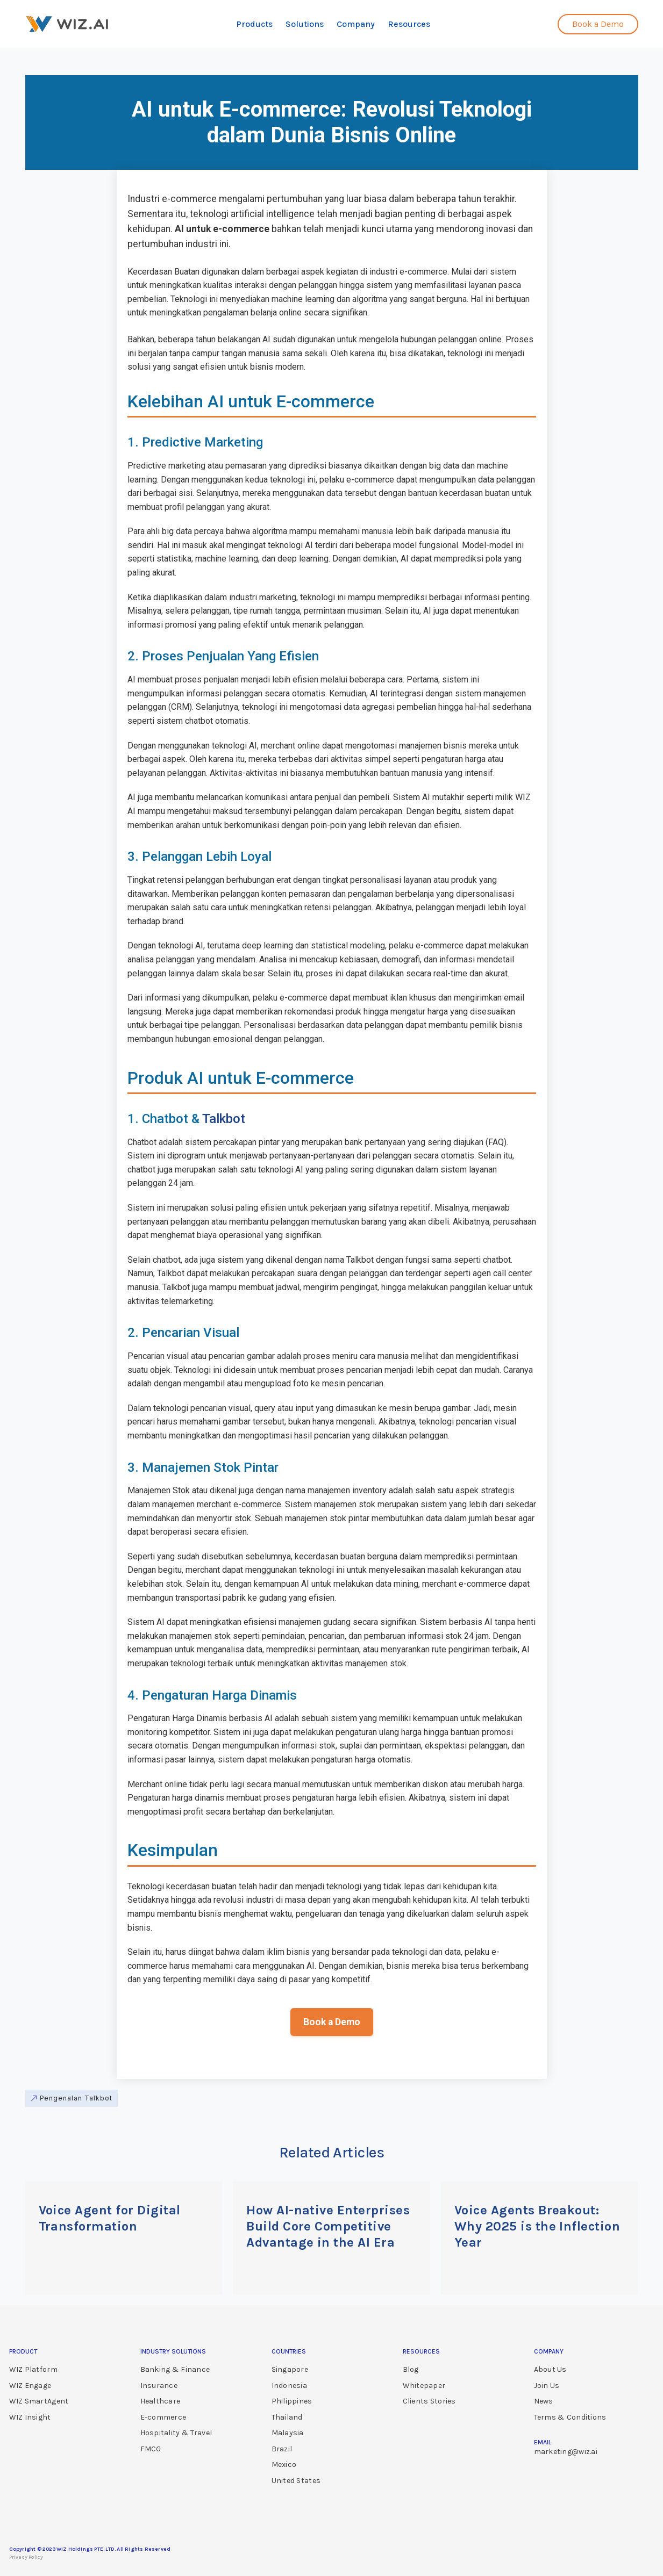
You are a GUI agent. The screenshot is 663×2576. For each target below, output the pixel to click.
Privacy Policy (26, 2557)
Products (254, 24)
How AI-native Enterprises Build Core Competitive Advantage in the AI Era (328, 2226)
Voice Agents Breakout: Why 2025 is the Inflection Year (537, 2226)
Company (356, 24)
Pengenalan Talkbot (76, 2098)
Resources (409, 24)
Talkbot (223, 1118)
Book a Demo (331, 2022)
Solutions (305, 24)
